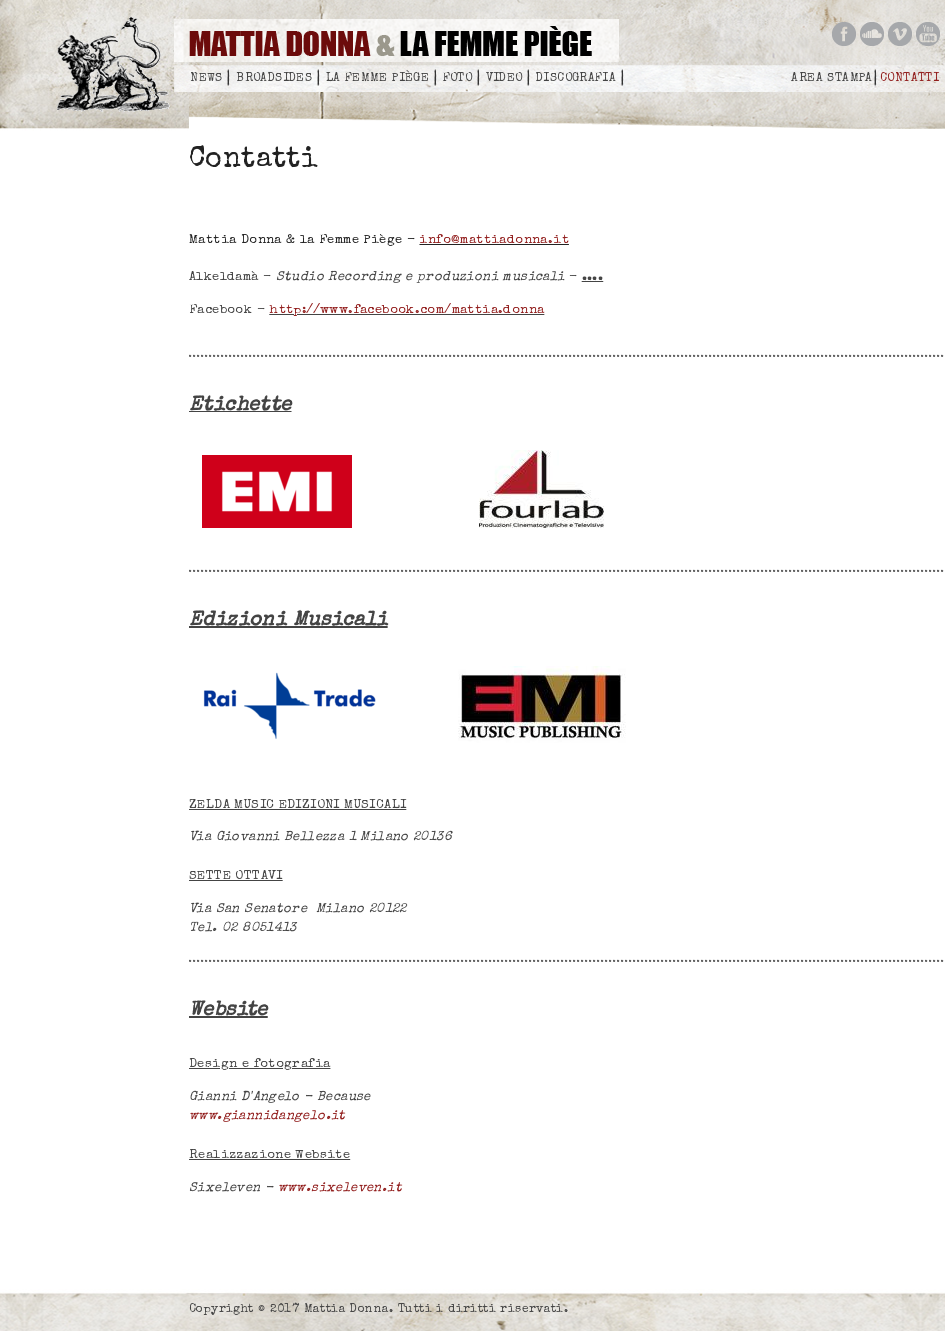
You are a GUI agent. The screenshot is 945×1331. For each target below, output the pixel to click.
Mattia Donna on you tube (928, 34)
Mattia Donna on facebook (844, 34)
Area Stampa (831, 79)
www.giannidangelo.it (267, 1116)
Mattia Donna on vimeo (900, 34)
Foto (458, 79)
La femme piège (377, 79)
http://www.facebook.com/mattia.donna (406, 310)
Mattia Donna (118, 69)
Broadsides (274, 79)
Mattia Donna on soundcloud (872, 34)
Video (504, 79)
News (206, 79)
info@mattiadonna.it (493, 240)
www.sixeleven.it (340, 1188)
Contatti (909, 79)
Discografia (576, 79)
